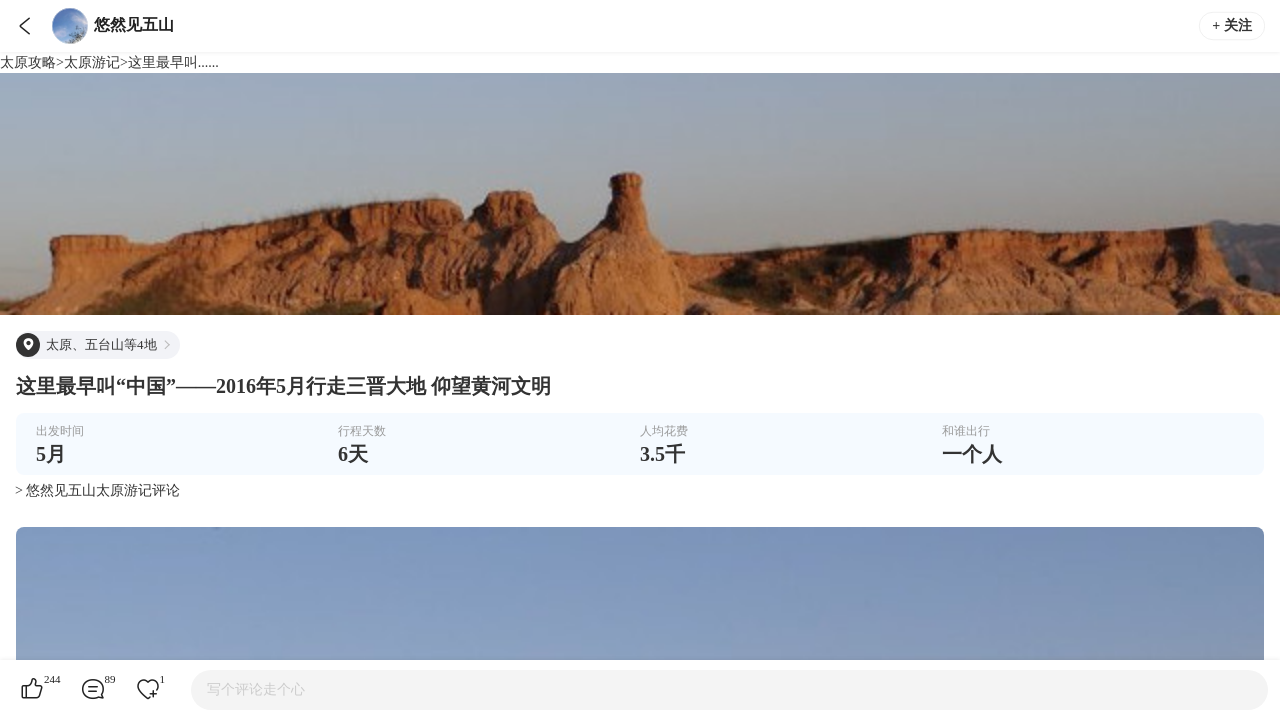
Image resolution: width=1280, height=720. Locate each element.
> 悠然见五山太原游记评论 (97, 490)
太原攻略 (28, 62)
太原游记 (92, 62)
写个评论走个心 (256, 689)
